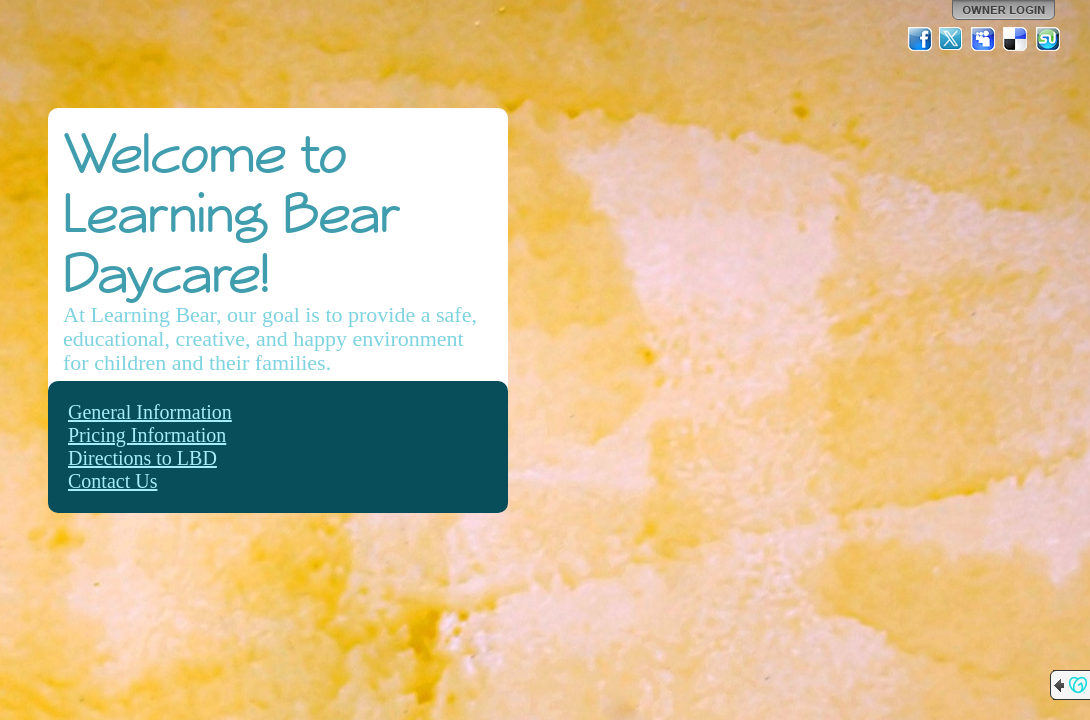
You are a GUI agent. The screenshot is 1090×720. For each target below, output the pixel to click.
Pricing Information (147, 435)
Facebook (920, 39)
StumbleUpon (1048, 39)
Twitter (952, 39)
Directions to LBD (142, 458)
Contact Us (112, 481)
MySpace (984, 39)
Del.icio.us (1016, 39)
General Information (150, 412)
